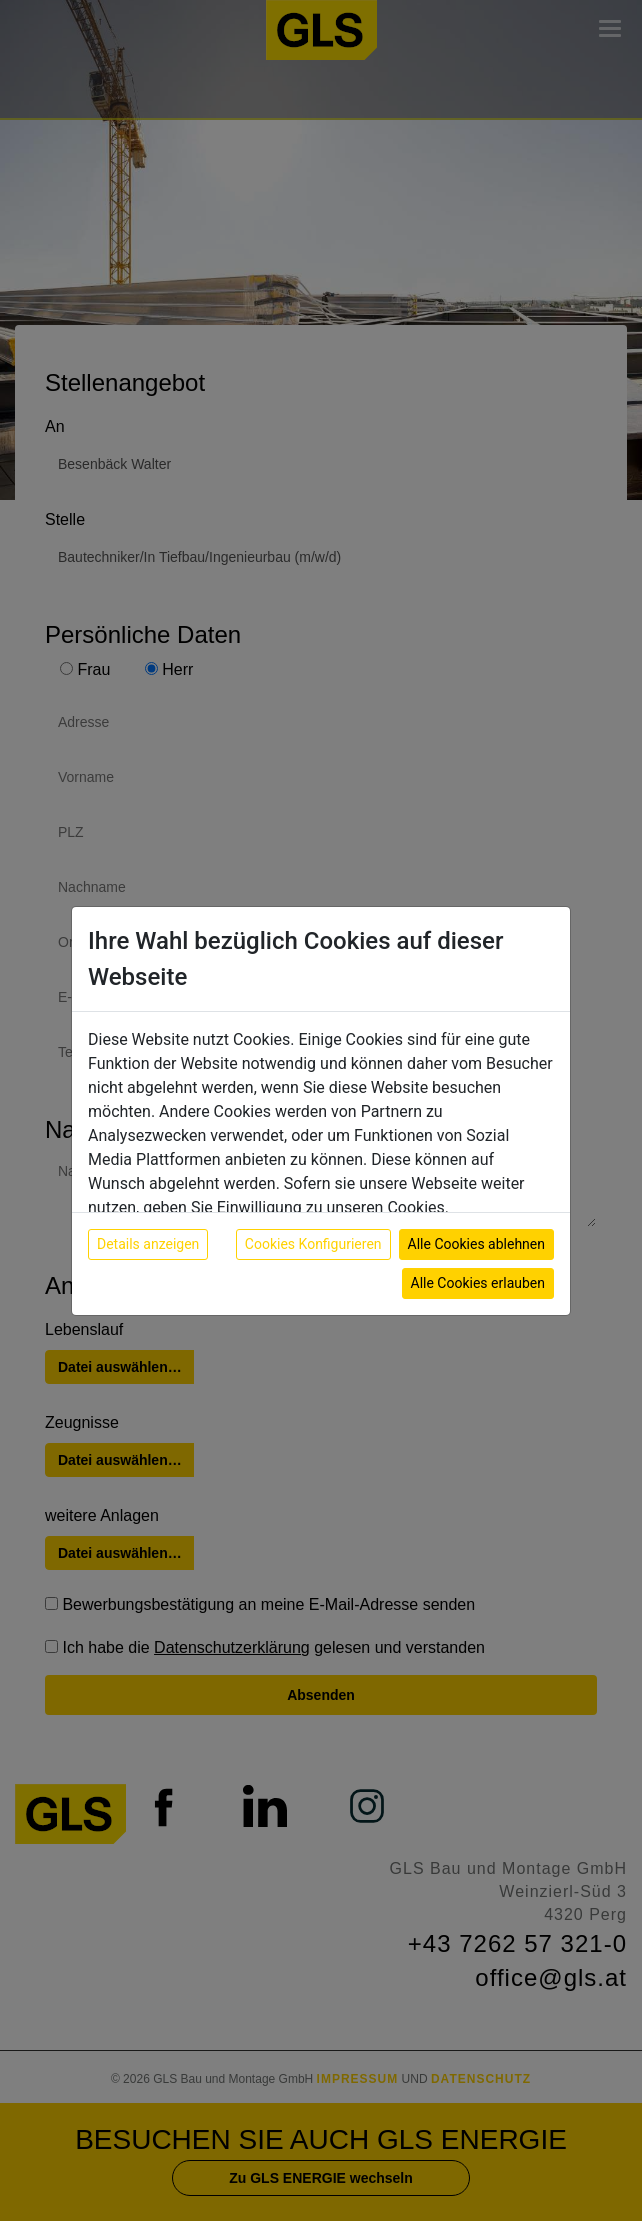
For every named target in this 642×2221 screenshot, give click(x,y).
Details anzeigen (148, 1244)
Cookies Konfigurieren (313, 1244)
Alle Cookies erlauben (478, 1283)
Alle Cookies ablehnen (476, 1244)
